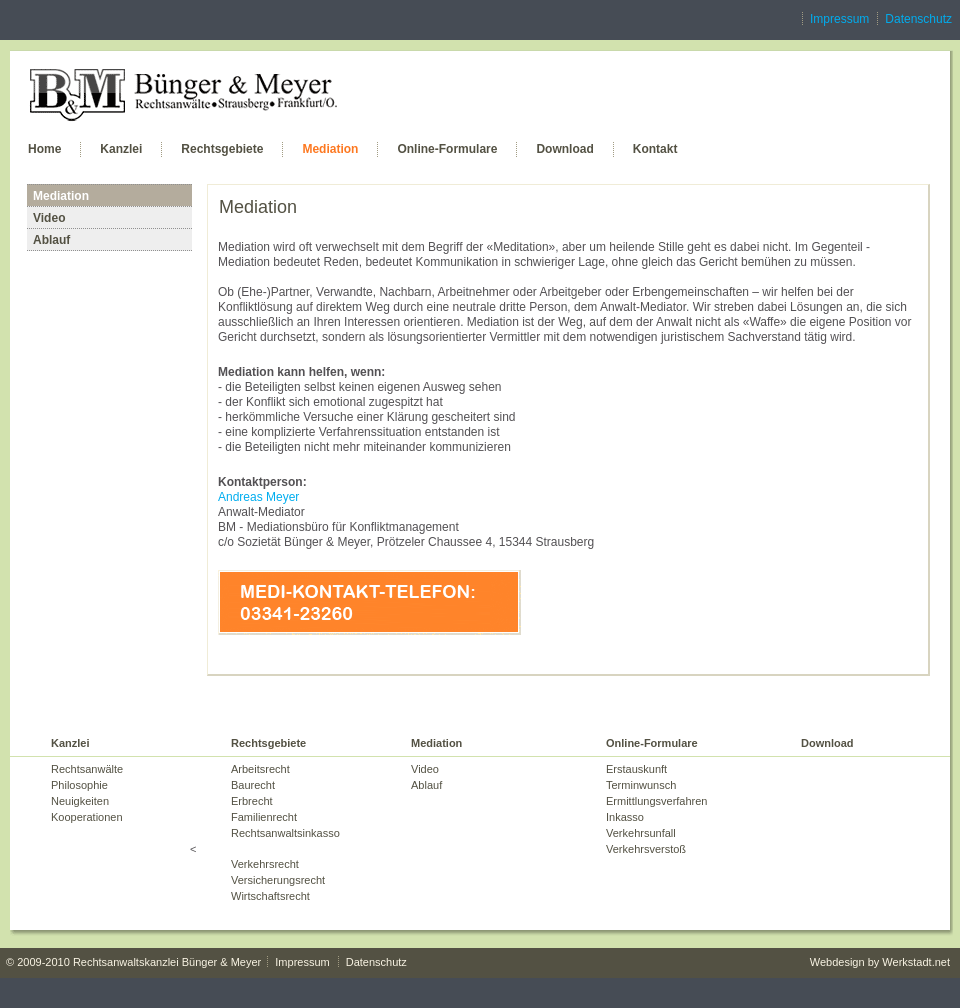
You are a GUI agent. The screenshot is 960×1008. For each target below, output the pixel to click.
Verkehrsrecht (265, 864)
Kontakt (655, 149)
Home (44, 149)
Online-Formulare (447, 149)
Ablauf (51, 240)
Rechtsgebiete (222, 149)
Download (564, 149)
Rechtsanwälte (87, 769)
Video (49, 218)
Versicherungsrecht (278, 880)
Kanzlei (121, 149)
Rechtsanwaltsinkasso (285, 833)
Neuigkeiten (80, 801)
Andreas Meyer (258, 497)
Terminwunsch (641, 785)
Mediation (330, 149)
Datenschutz (918, 19)
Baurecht (253, 785)
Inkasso (625, 817)
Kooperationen (87, 817)
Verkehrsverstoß (646, 849)
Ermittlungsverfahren (657, 801)
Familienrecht (264, 817)
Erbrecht (252, 801)
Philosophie (79, 785)
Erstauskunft (636, 769)
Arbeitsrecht (260, 769)
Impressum (839, 19)
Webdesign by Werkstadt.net (880, 962)
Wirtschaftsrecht (270, 896)
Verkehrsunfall (641, 833)
